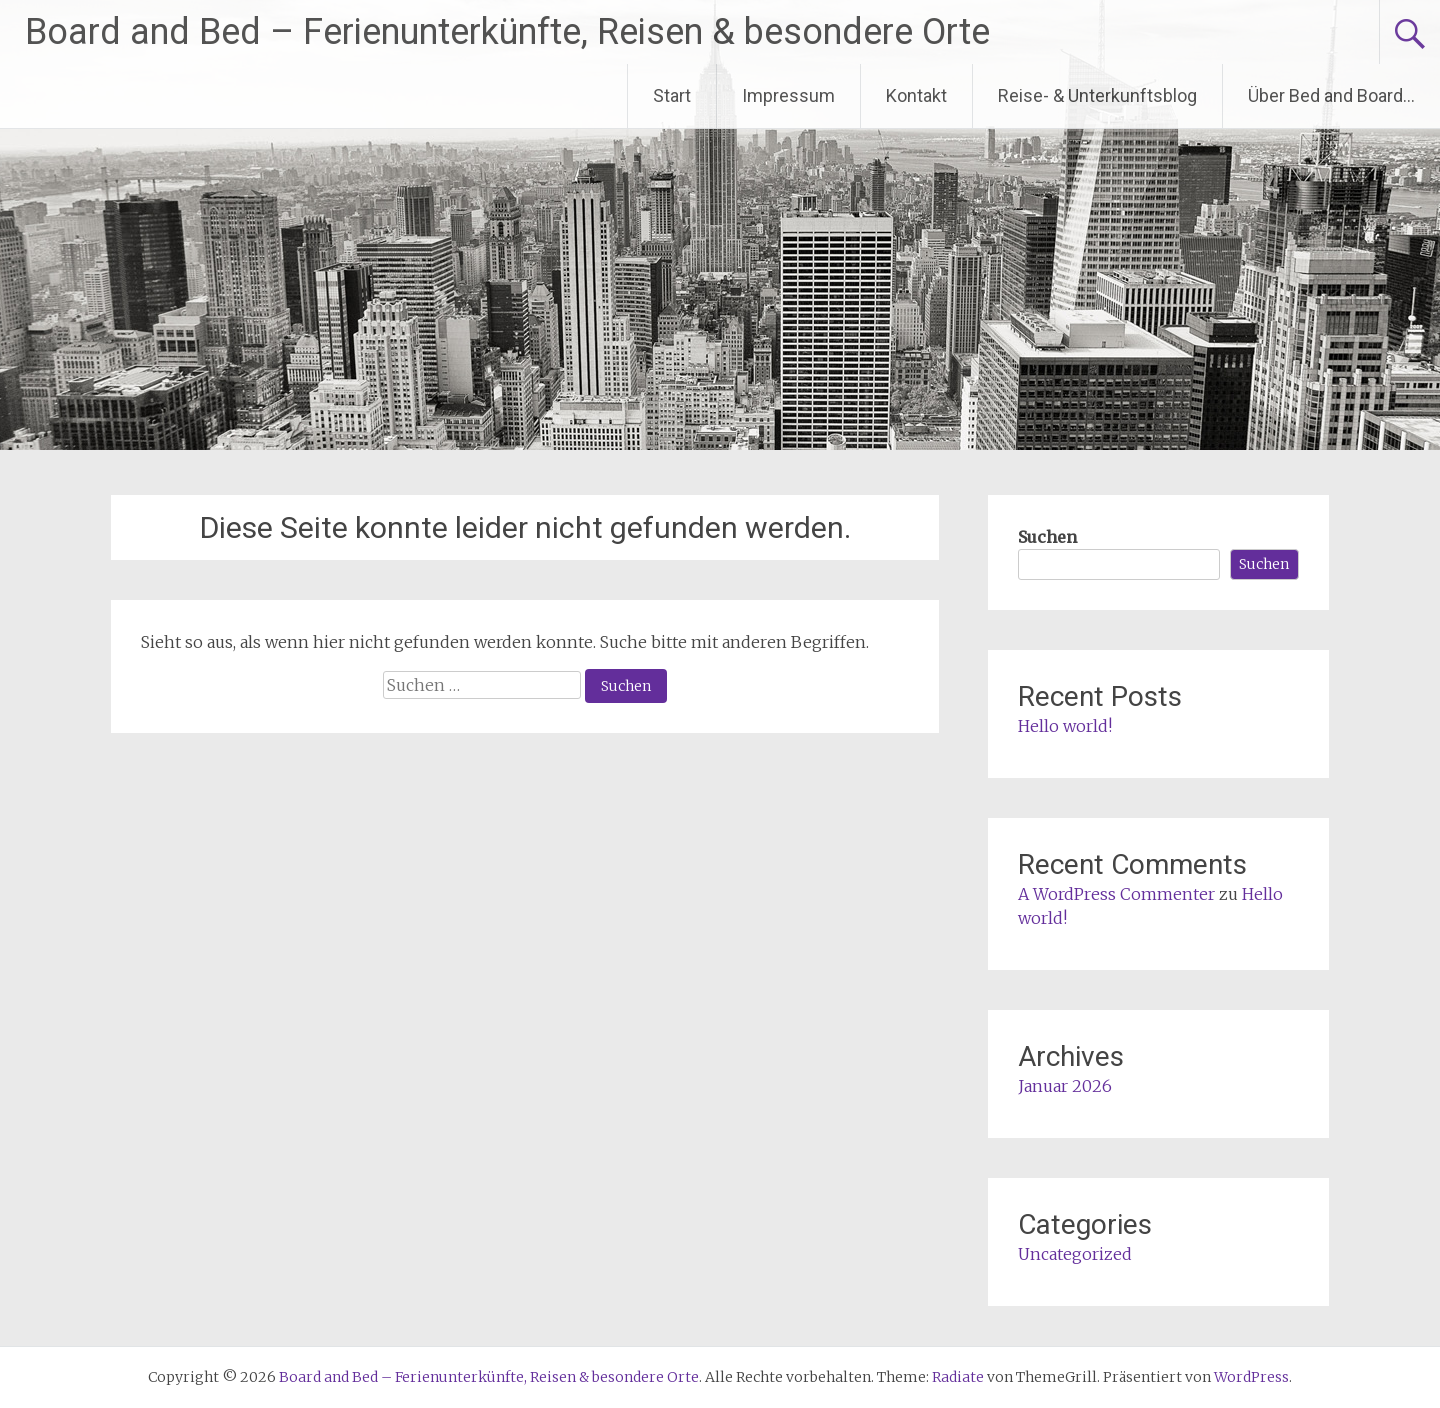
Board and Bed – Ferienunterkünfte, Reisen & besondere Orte (507, 32)
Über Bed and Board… (1331, 95)
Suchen (1047, 537)
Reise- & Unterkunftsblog (1097, 95)
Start (672, 95)
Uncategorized (1075, 1254)
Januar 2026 (1065, 1086)
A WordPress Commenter (1116, 894)
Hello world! (1065, 726)
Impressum (788, 95)
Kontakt (916, 95)
